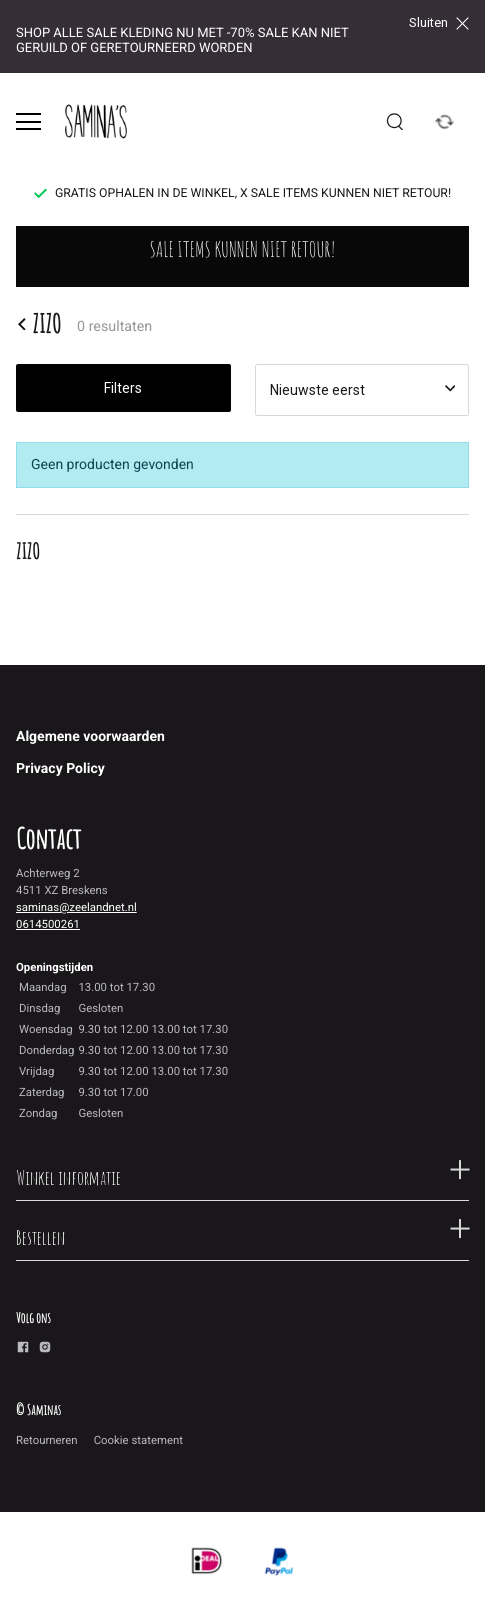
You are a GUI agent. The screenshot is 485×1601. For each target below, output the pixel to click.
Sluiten (439, 23)
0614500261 (48, 924)
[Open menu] (28, 121)
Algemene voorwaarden (90, 737)
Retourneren (47, 1440)
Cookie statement (138, 1440)
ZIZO (38, 324)
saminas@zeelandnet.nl (76, 907)
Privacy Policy (60, 769)
